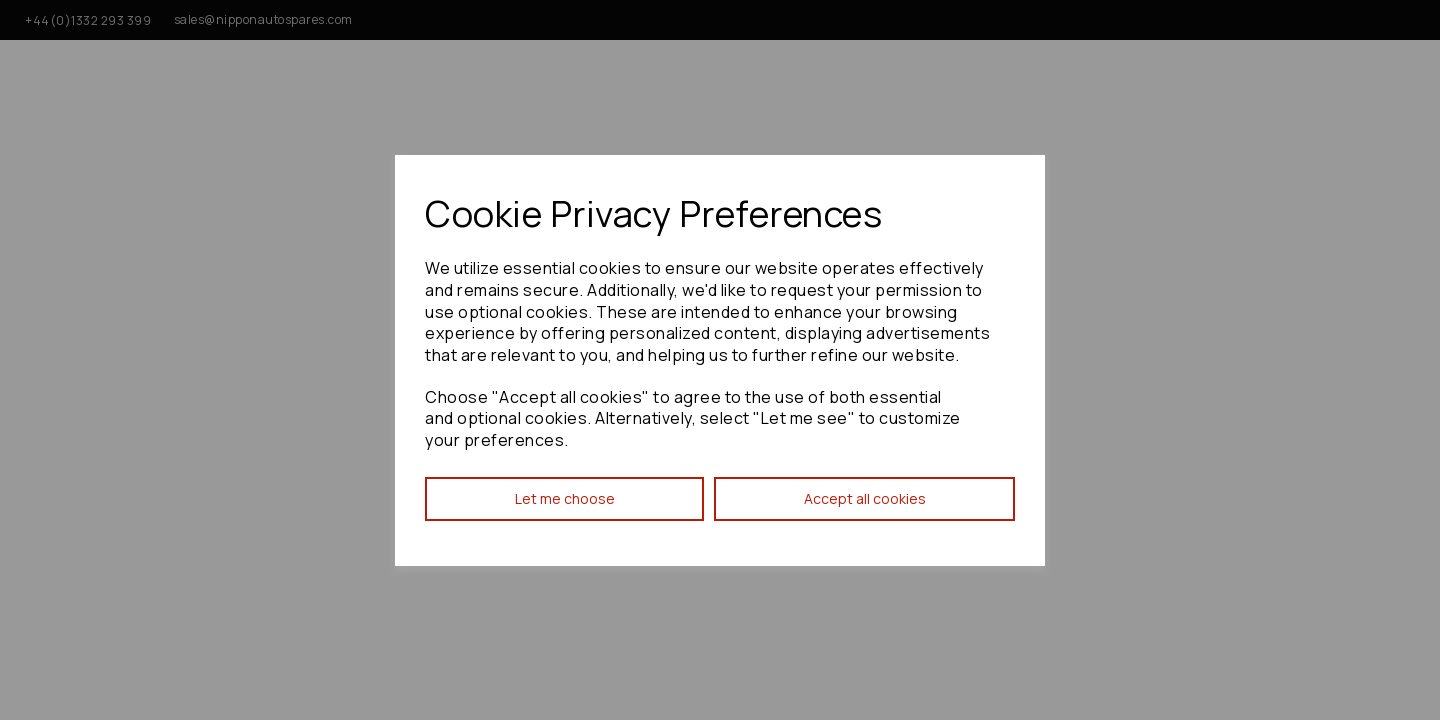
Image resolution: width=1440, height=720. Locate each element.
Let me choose (565, 498)
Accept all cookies (865, 498)
